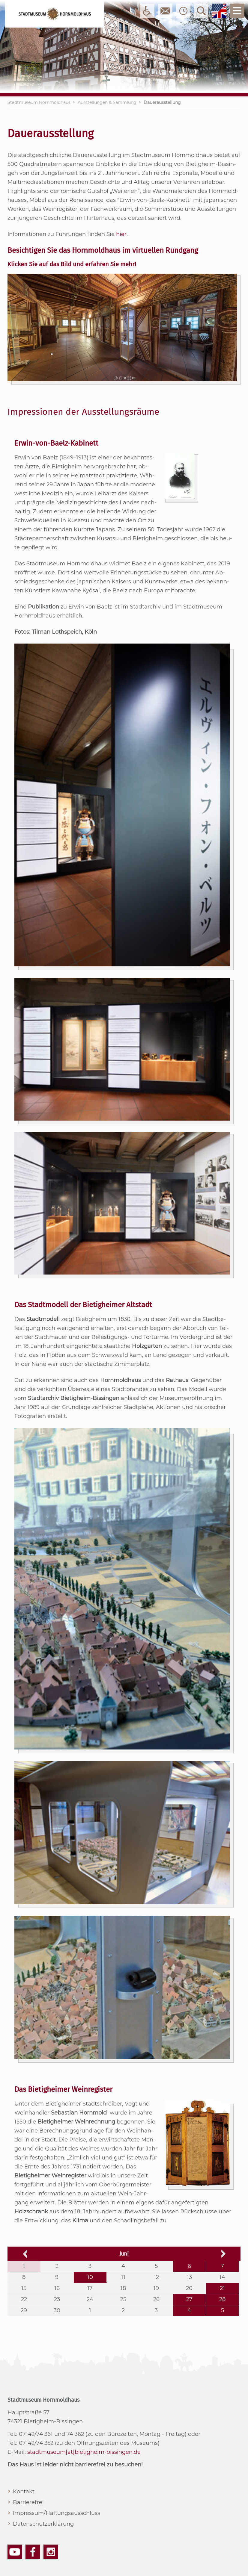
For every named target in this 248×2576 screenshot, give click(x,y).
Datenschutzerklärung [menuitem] (43, 2524)
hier (121, 234)
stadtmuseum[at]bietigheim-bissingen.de (84, 2452)
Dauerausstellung (162, 102)
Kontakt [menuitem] (23, 2491)
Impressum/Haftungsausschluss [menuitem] (56, 2513)
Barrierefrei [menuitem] (28, 2502)
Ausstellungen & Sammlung (107, 102)
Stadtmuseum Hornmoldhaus (38, 102)
